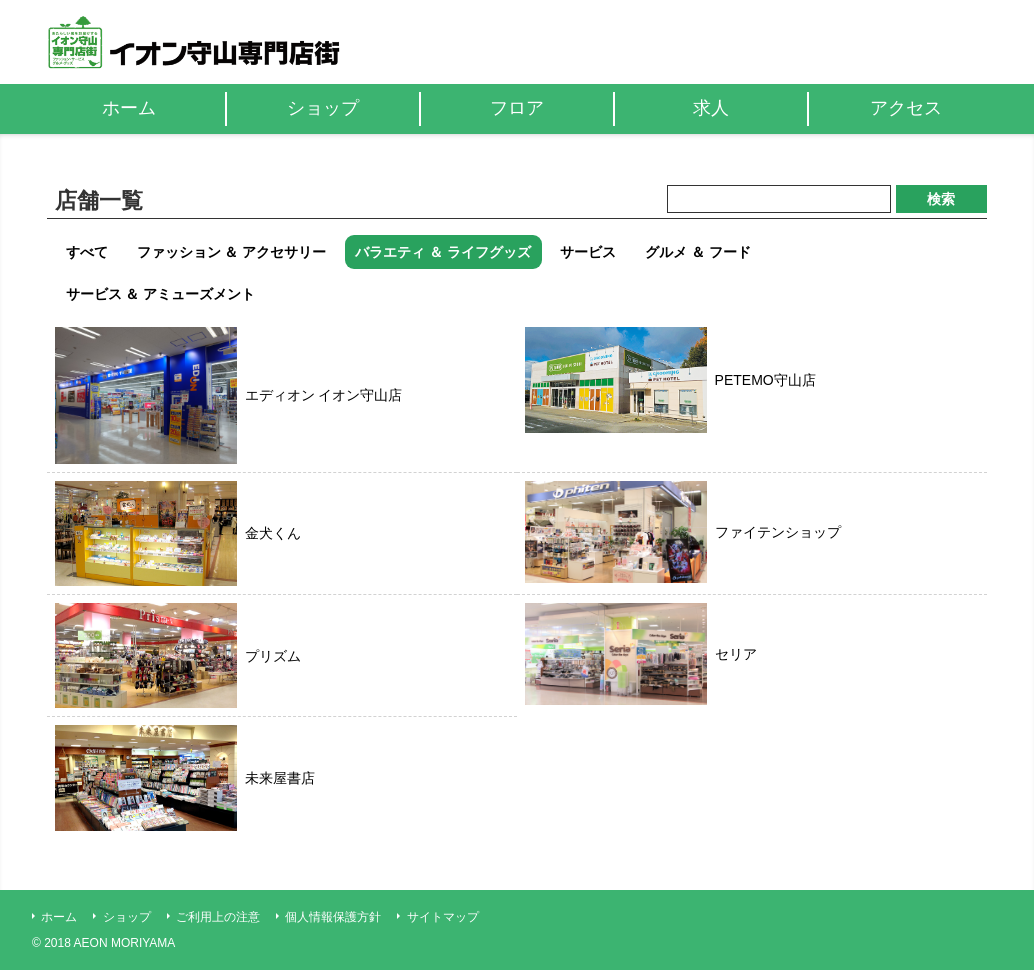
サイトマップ (443, 917)
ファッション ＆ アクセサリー (232, 252)
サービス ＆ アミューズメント (161, 294)
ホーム (59, 917)
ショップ (127, 917)
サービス (588, 252)
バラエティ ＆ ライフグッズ (443, 252)
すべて (87, 252)
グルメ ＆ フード (698, 252)
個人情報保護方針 (333, 917)
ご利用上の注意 (218, 917)
